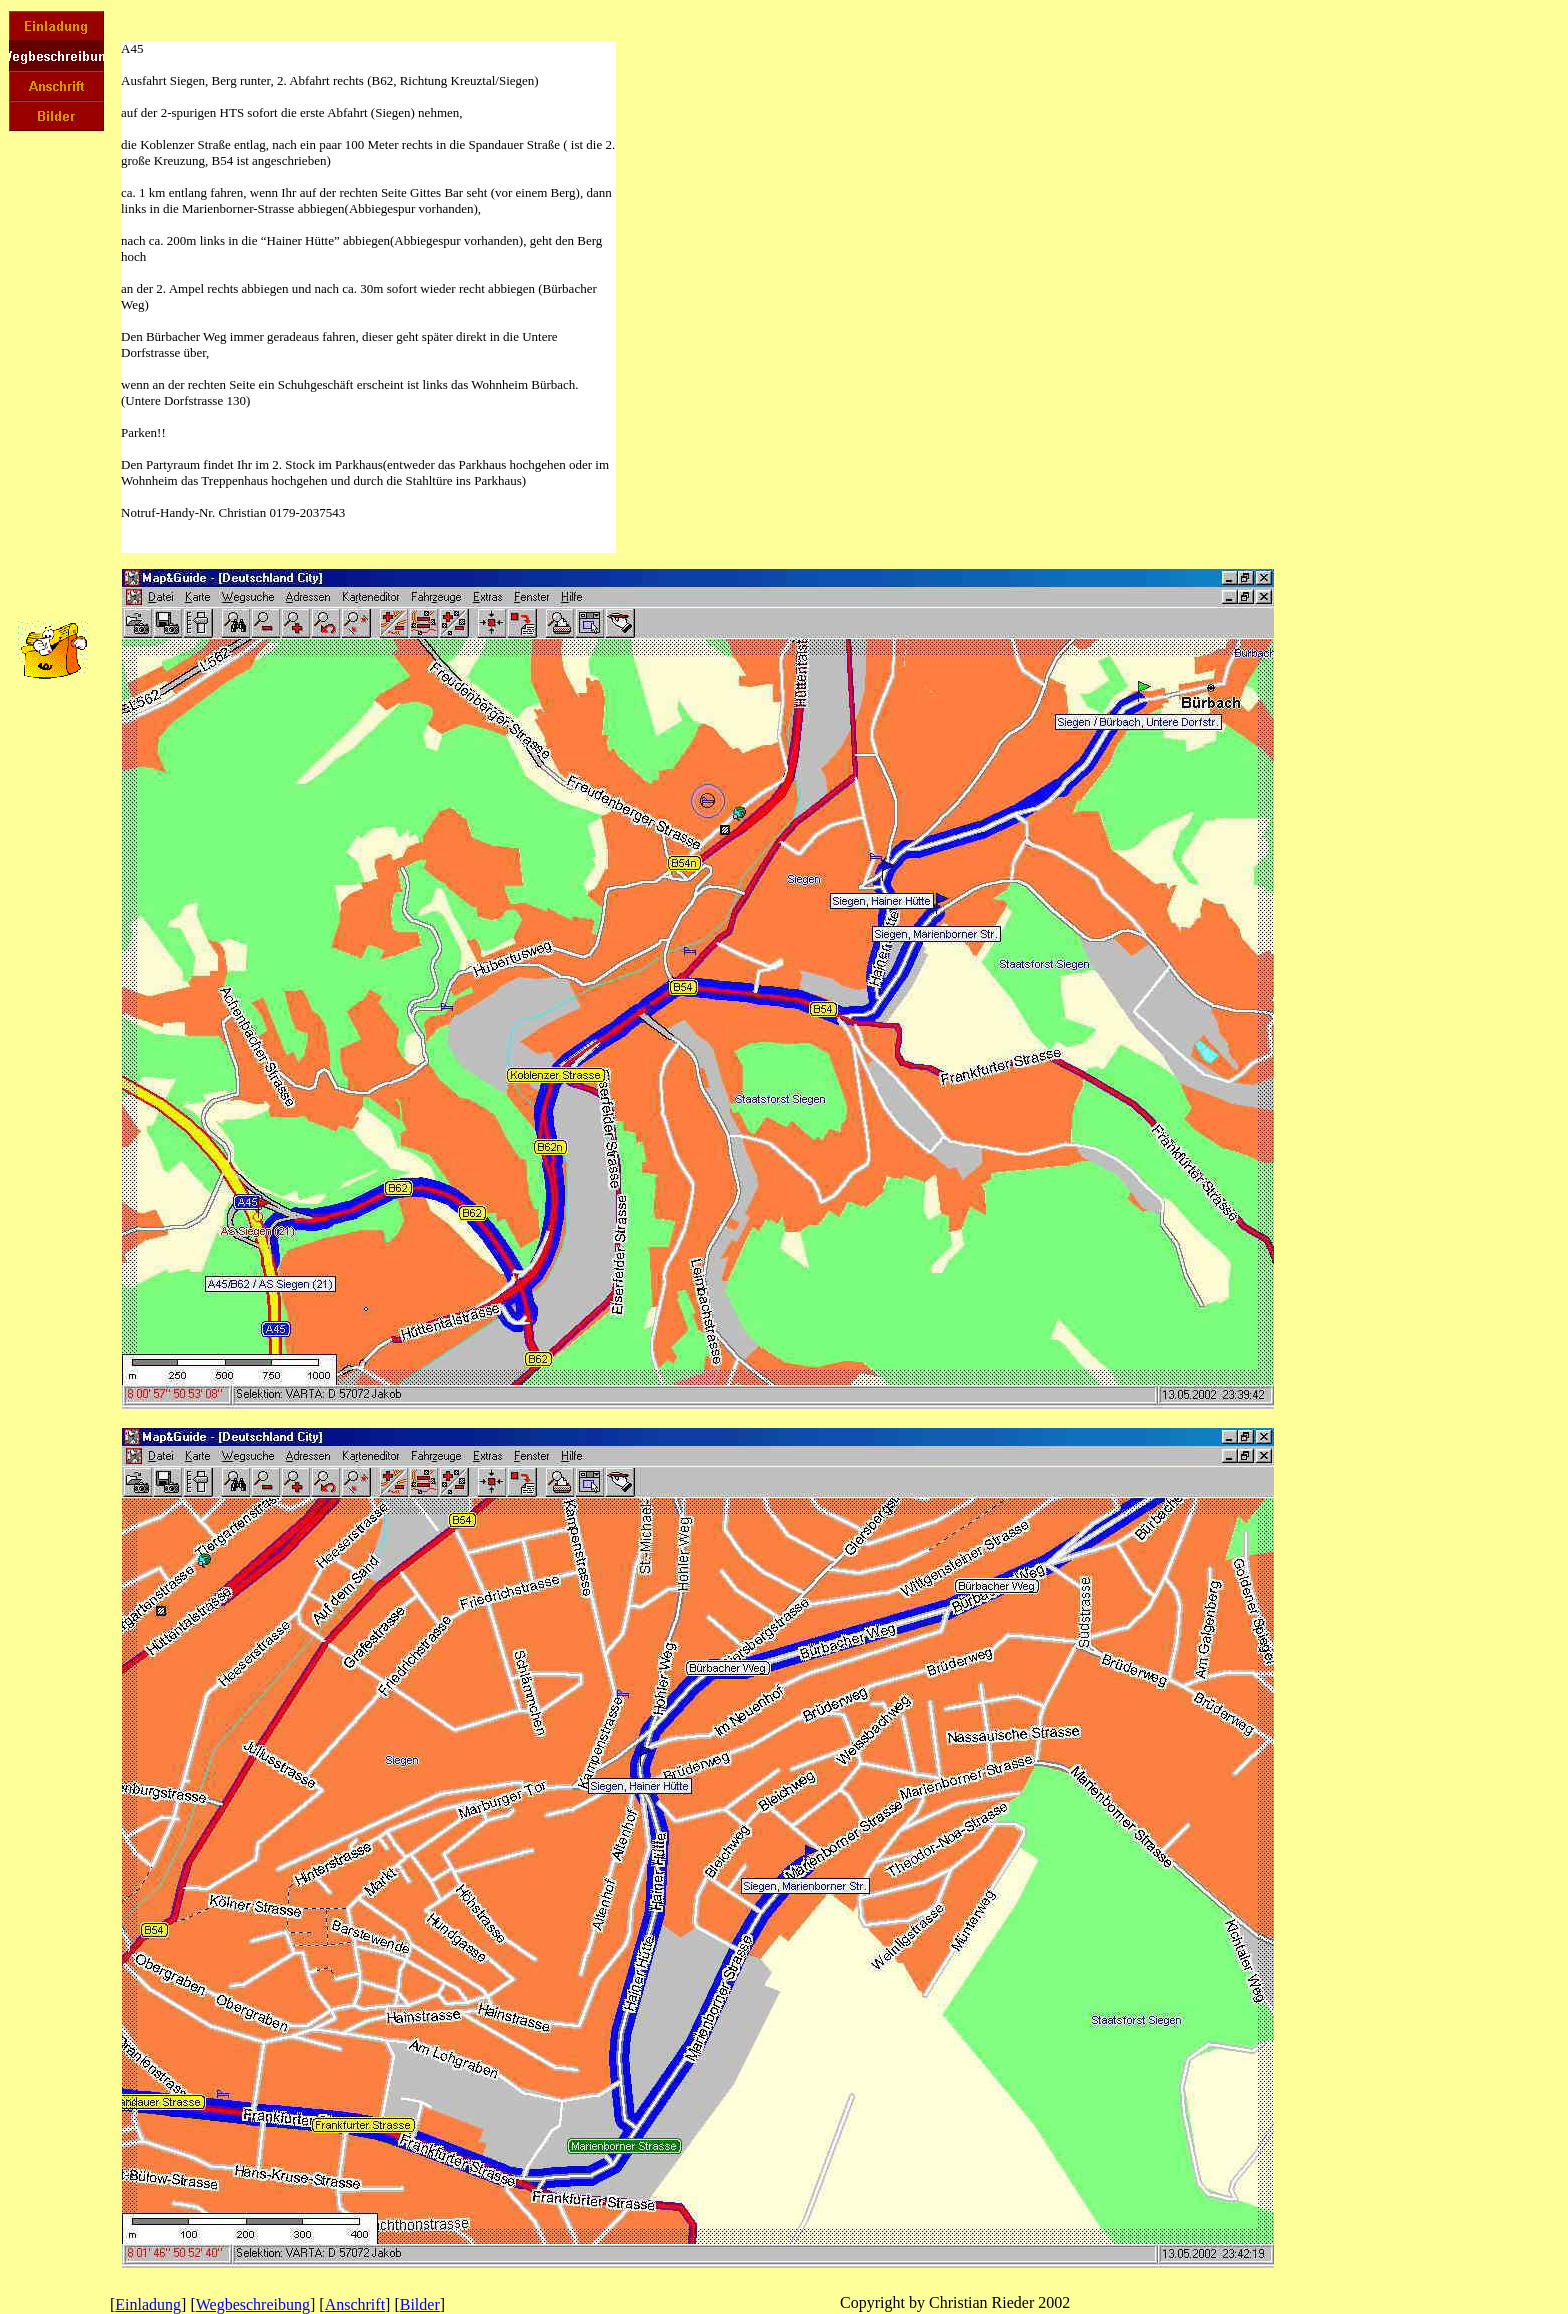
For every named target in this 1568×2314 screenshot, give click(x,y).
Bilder (420, 2304)
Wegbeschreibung (253, 2304)
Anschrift (355, 2304)
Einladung (148, 2304)
